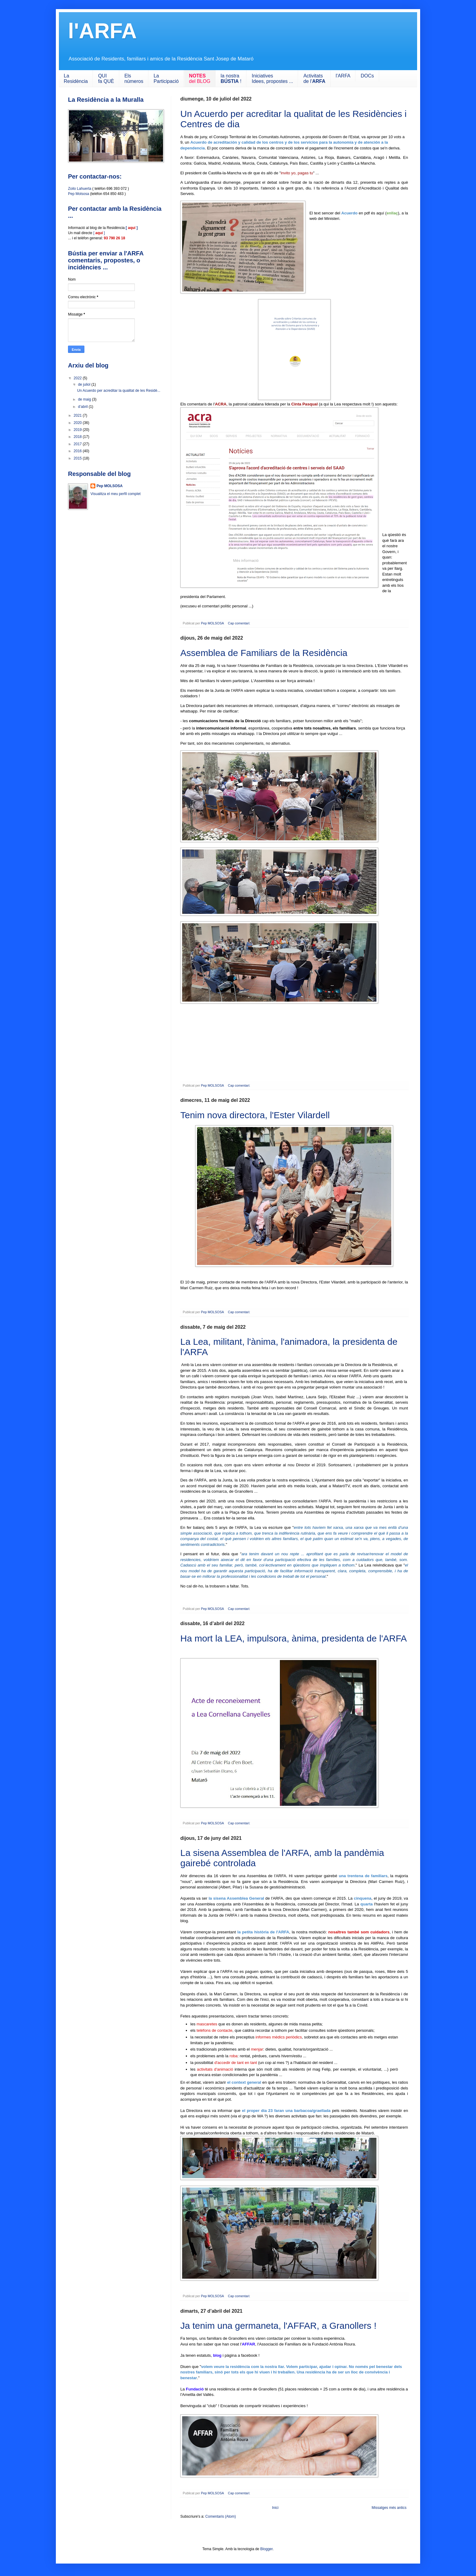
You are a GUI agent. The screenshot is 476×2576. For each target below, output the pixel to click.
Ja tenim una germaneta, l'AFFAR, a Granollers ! (278, 2326)
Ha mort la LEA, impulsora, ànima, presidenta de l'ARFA (293, 1638)
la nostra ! (231, 78)
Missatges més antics (389, 2508)
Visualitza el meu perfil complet (115, 494)
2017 (78, 444)
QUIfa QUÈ (106, 78)
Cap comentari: (239, 623)
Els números (133, 78)
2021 (78, 415)
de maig (85, 399)
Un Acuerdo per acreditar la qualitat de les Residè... (118, 390)
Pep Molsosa (78, 194)
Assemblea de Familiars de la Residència (263, 653)
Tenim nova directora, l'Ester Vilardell (255, 1115)
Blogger (266, 2549)
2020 (78, 423)
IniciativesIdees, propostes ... (272, 78)
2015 (78, 458)
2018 (78, 437)
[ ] (99, 233)
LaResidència (76, 78)
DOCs (367, 75)
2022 (78, 378)
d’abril (83, 407)
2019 (78, 430)
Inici (275, 2508)
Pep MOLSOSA (110, 486)
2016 (78, 451)
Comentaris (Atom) (220, 2516)
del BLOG (199, 78)
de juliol (84, 384)
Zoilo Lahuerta (79, 188)
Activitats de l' (314, 78)
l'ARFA (343, 75)
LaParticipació (166, 78)
